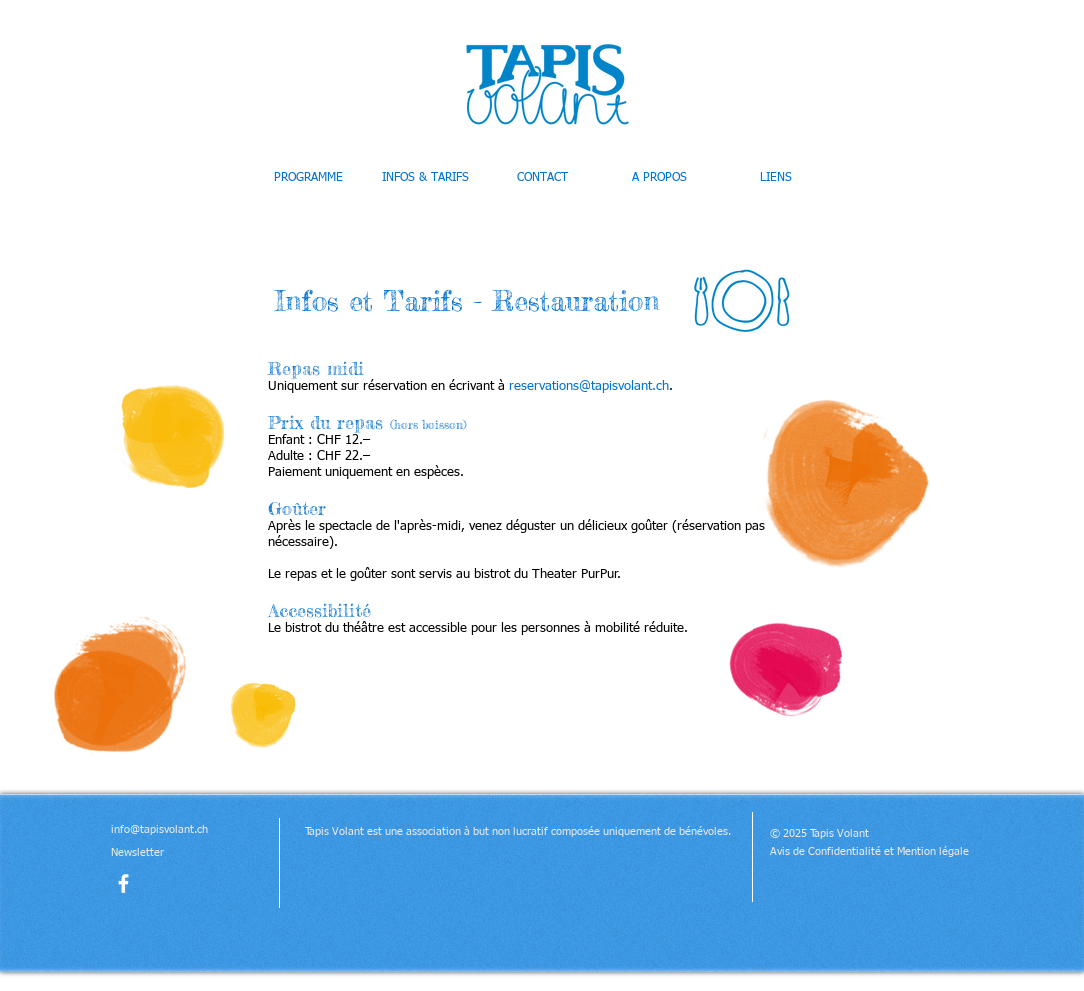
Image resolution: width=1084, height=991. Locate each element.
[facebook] (123, 883)
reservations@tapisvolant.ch (589, 386)
